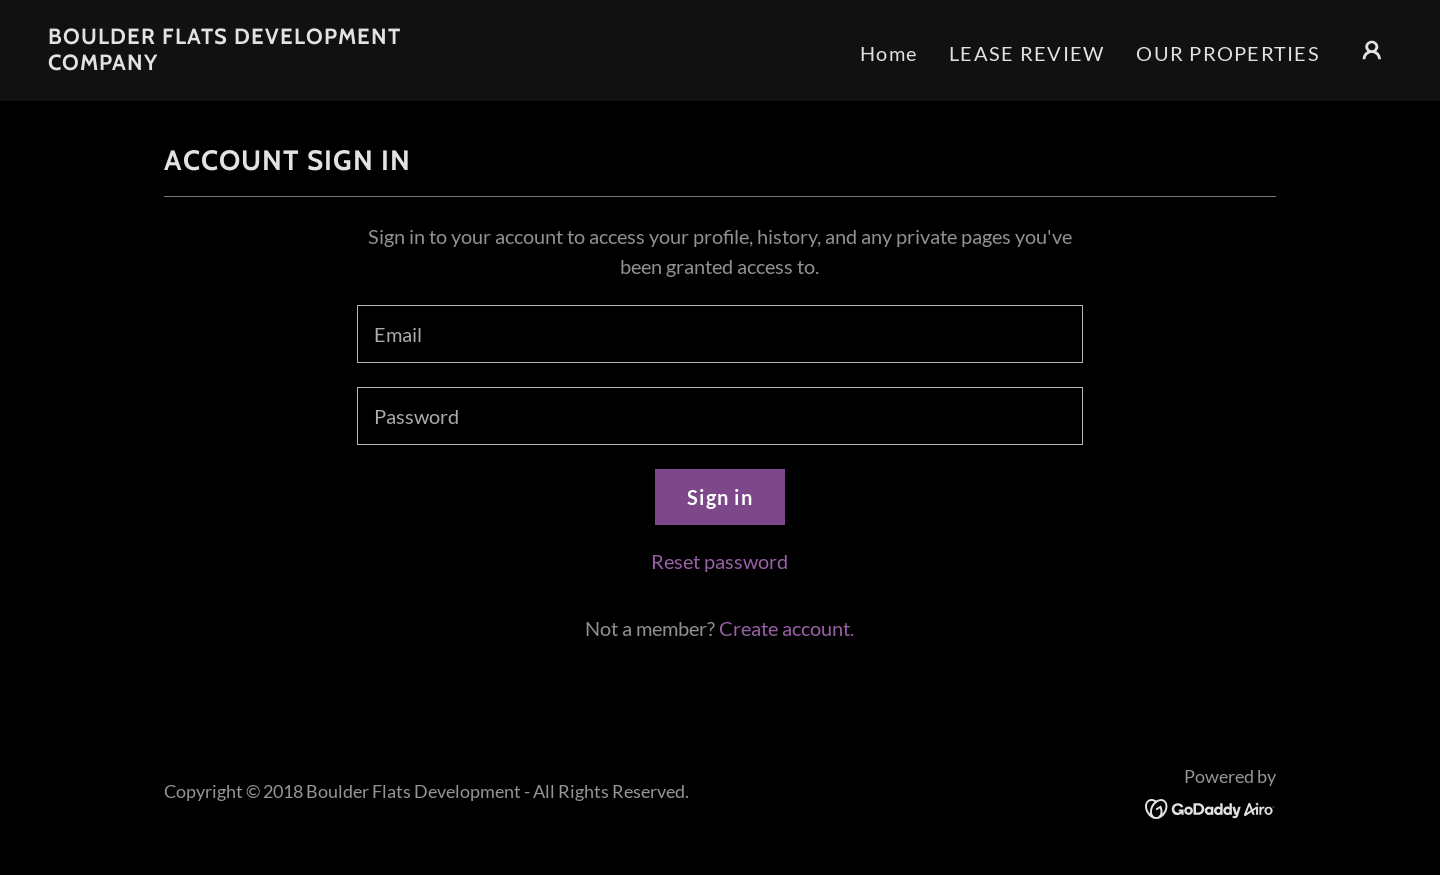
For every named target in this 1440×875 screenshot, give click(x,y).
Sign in (720, 497)
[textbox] (719, 334)
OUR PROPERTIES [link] (1228, 53)
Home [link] (888, 53)
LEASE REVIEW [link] (1026, 53)
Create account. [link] (786, 628)
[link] (236, 62)
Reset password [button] (719, 561)
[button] (1372, 50)
